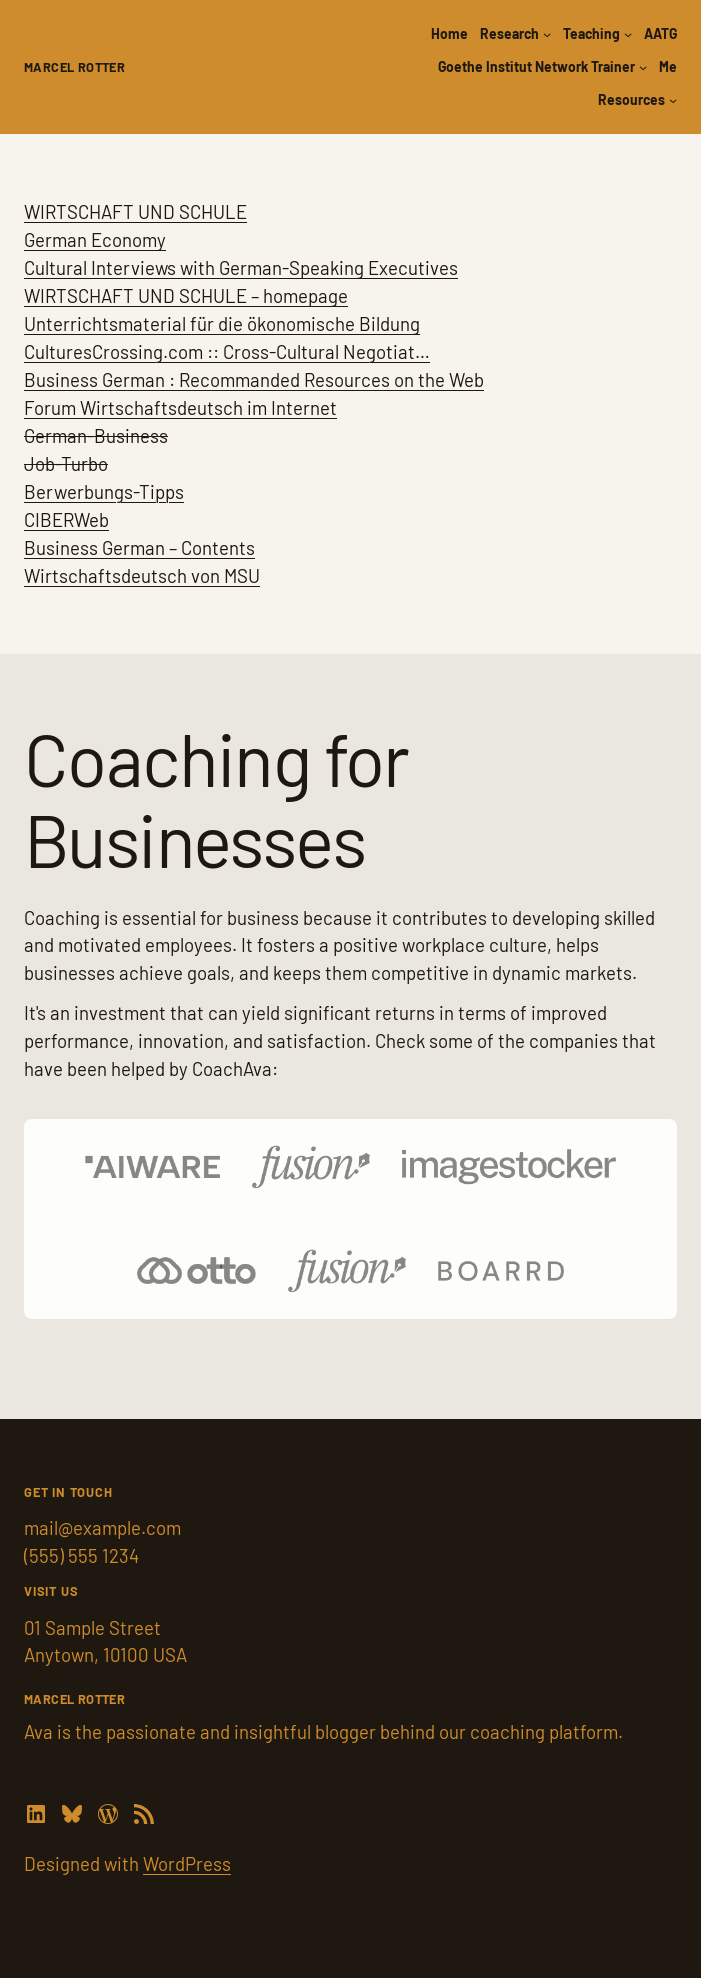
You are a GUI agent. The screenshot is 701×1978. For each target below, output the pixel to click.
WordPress (187, 1863)
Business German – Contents (139, 547)
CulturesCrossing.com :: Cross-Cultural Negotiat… (227, 351)
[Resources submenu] (673, 100)
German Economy (95, 239)
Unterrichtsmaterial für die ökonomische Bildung (222, 323)
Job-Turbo (66, 463)
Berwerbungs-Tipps (104, 491)
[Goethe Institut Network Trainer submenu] (643, 67)
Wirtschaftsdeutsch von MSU (142, 575)
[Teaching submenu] (628, 34)
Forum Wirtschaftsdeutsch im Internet (180, 407)
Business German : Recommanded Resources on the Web (254, 379)
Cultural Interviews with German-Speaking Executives (241, 267)
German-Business (96, 435)
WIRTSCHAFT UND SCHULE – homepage (186, 295)
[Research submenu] (547, 34)
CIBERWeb (66, 519)
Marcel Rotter (74, 67)
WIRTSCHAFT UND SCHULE (135, 211)
